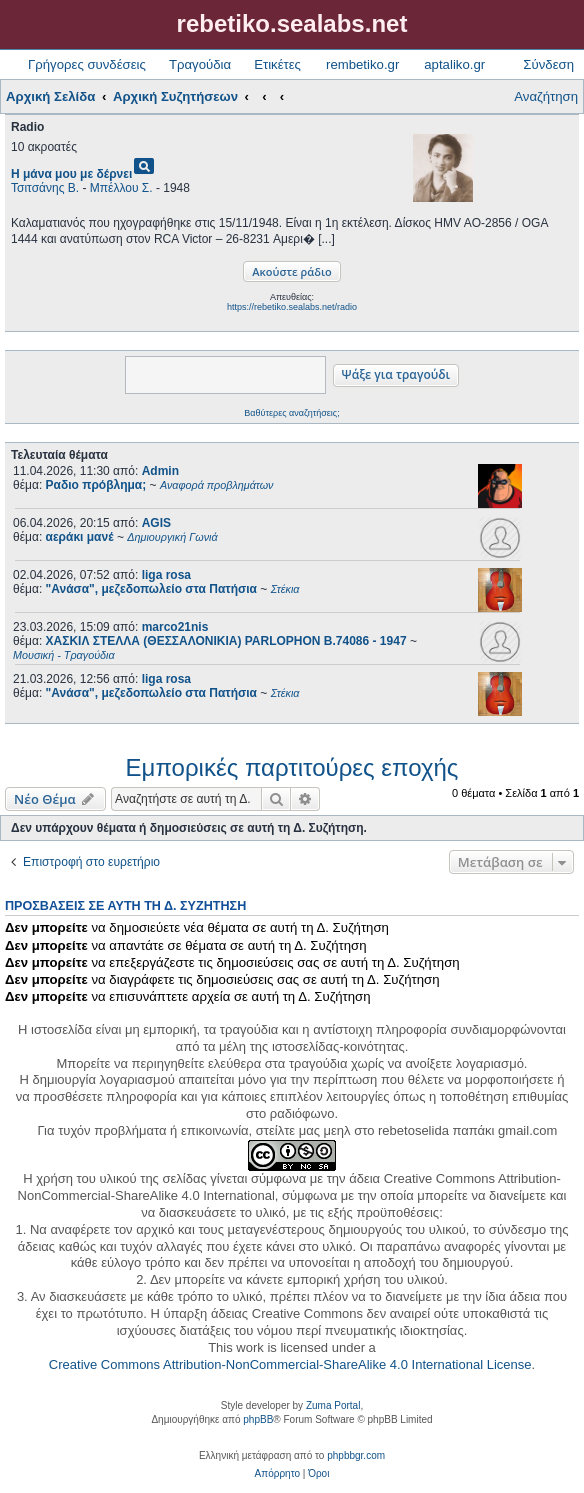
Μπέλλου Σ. (121, 188)
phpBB (258, 1419)
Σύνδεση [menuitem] (548, 64)
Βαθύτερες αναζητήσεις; (291, 413)
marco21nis (175, 627)
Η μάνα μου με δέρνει (71, 174)
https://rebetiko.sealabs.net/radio (292, 307)
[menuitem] (277, 1474)
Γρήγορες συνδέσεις (87, 64)
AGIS (156, 523)
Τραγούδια (200, 64)
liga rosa (166, 575)
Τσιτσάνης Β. (45, 188)
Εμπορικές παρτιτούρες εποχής (292, 767)
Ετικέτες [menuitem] (277, 64)
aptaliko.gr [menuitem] (454, 64)
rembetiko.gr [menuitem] (362, 64)
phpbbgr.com (356, 1455)
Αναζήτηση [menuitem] (546, 96)
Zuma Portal (333, 1405)
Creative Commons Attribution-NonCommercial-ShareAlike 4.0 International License (290, 1364)
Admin (160, 471)
